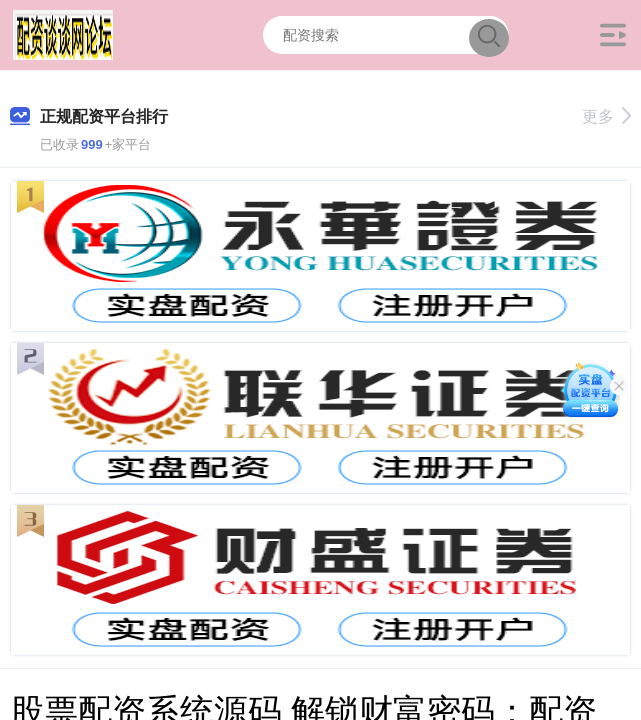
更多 (606, 116)
